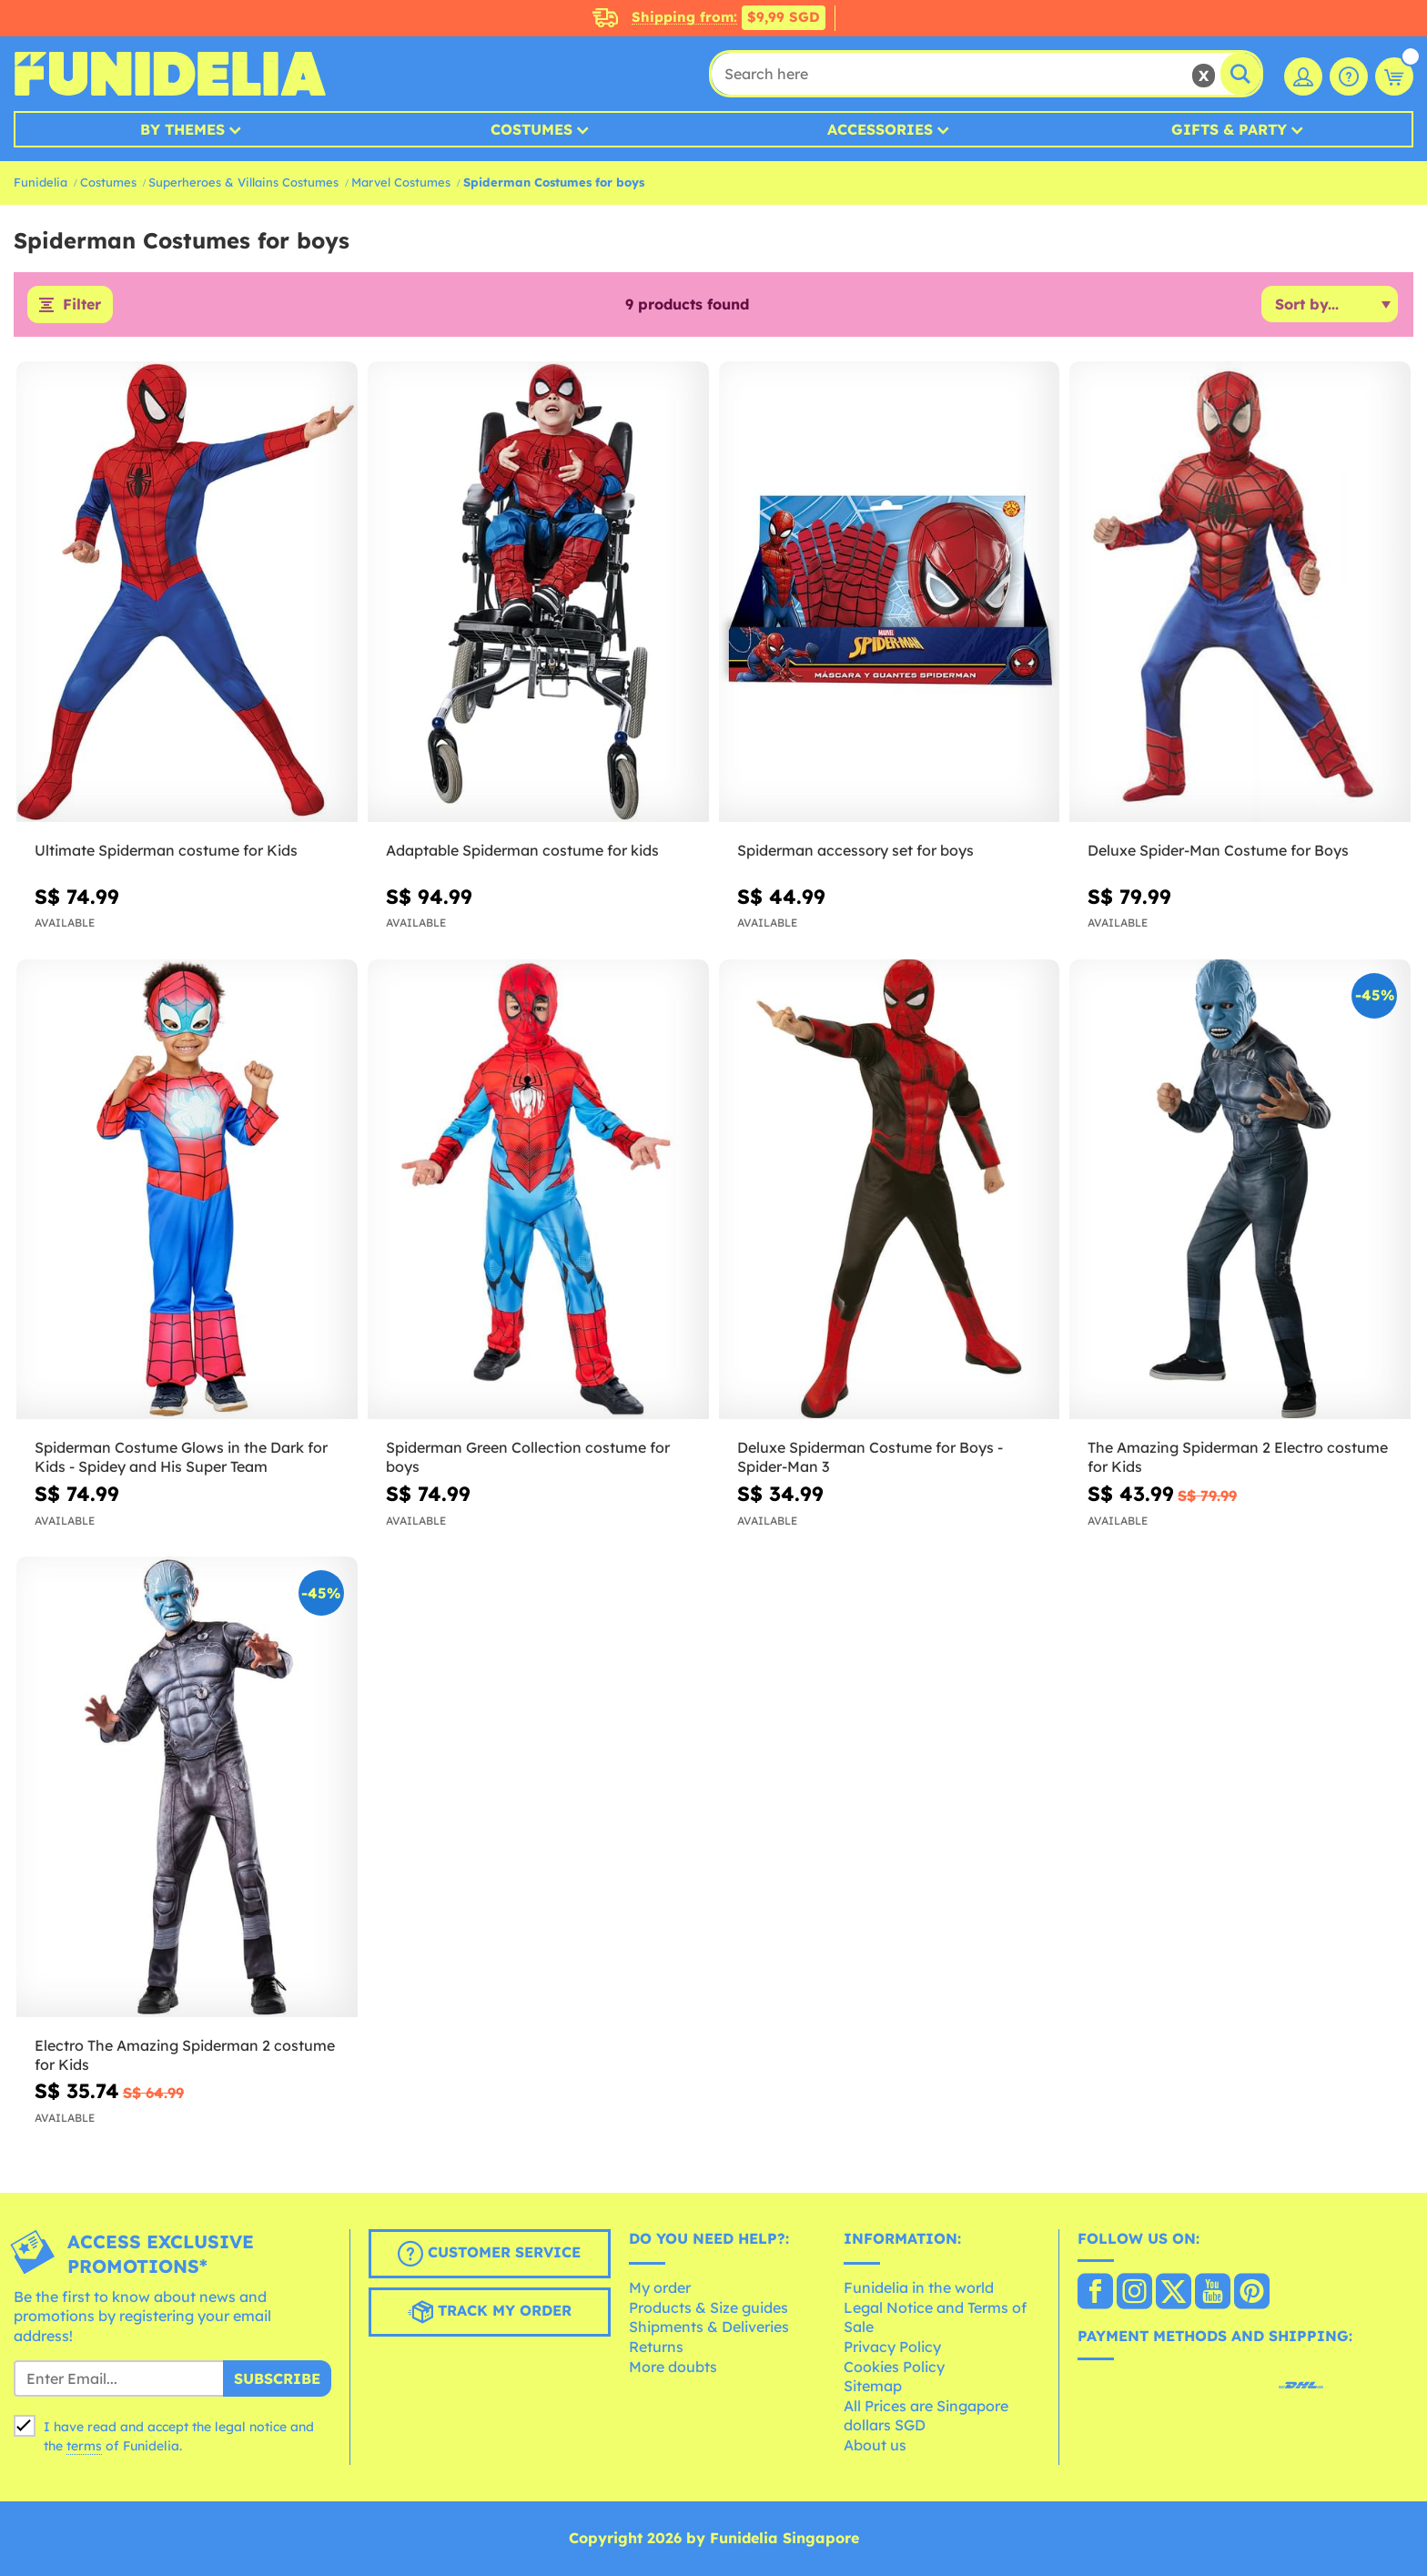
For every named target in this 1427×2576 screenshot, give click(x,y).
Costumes (531, 129)
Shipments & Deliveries (709, 2327)
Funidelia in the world (919, 2288)
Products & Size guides (708, 2307)
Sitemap (873, 2387)
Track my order (490, 2312)
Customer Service (489, 2254)
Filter (82, 305)
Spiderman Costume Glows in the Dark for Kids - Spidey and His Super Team (181, 1457)
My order (660, 2288)
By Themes (182, 129)
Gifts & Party (1229, 129)
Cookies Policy (894, 2367)
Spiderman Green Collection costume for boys (528, 1457)
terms (84, 2447)
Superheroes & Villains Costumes (243, 182)
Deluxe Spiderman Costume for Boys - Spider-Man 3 (870, 1457)
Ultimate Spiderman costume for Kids (166, 850)
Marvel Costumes (400, 182)
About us (875, 2445)
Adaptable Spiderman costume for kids (522, 850)
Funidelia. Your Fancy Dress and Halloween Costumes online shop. (170, 74)
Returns (656, 2347)
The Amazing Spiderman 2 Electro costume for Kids (1238, 1457)
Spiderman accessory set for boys (855, 850)
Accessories (880, 129)
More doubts (673, 2367)
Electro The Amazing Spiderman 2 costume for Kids (185, 2055)
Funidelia (40, 182)
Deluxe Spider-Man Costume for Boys (1218, 850)
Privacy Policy (892, 2347)
